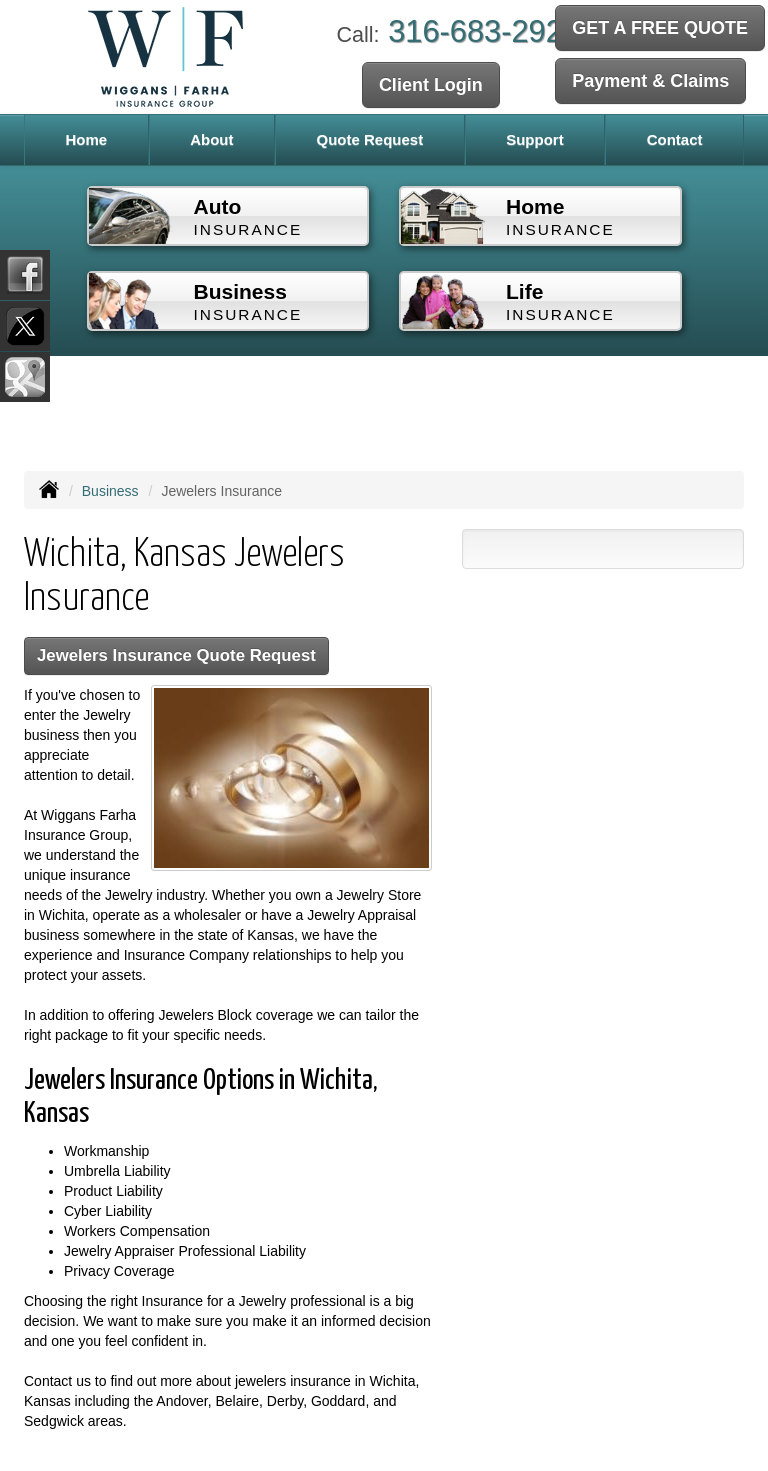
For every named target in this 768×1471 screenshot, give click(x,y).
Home (86, 139)
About (211, 139)
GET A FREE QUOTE (660, 28)
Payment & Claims (650, 81)
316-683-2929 (484, 31)
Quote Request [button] (369, 139)
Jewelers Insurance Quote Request (176, 655)
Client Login (431, 85)
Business (110, 491)
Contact (675, 139)
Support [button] (535, 139)
